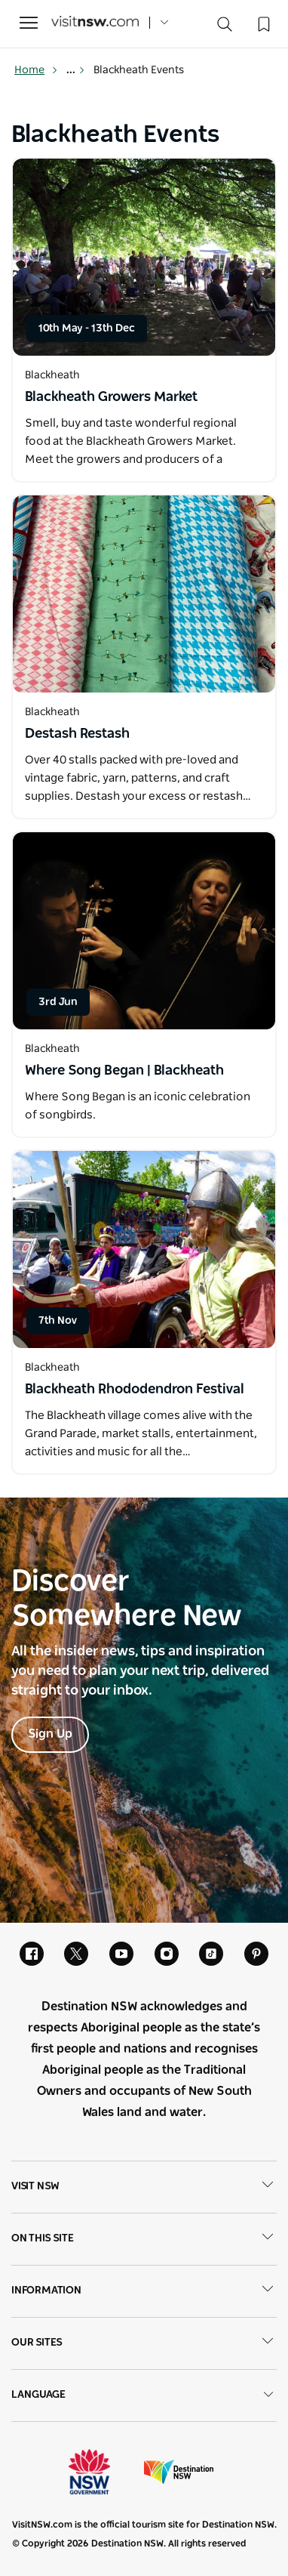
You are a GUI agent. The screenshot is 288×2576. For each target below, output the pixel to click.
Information (144, 2291)
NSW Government (103, 2471)
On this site (144, 2239)
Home (36, 70)
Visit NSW (144, 2187)
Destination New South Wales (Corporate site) (178, 2471)
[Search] (225, 27)
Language (144, 2395)
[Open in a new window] (144, 257)
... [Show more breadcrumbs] (75, 70)
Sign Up (50, 1734)
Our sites (144, 2343)
